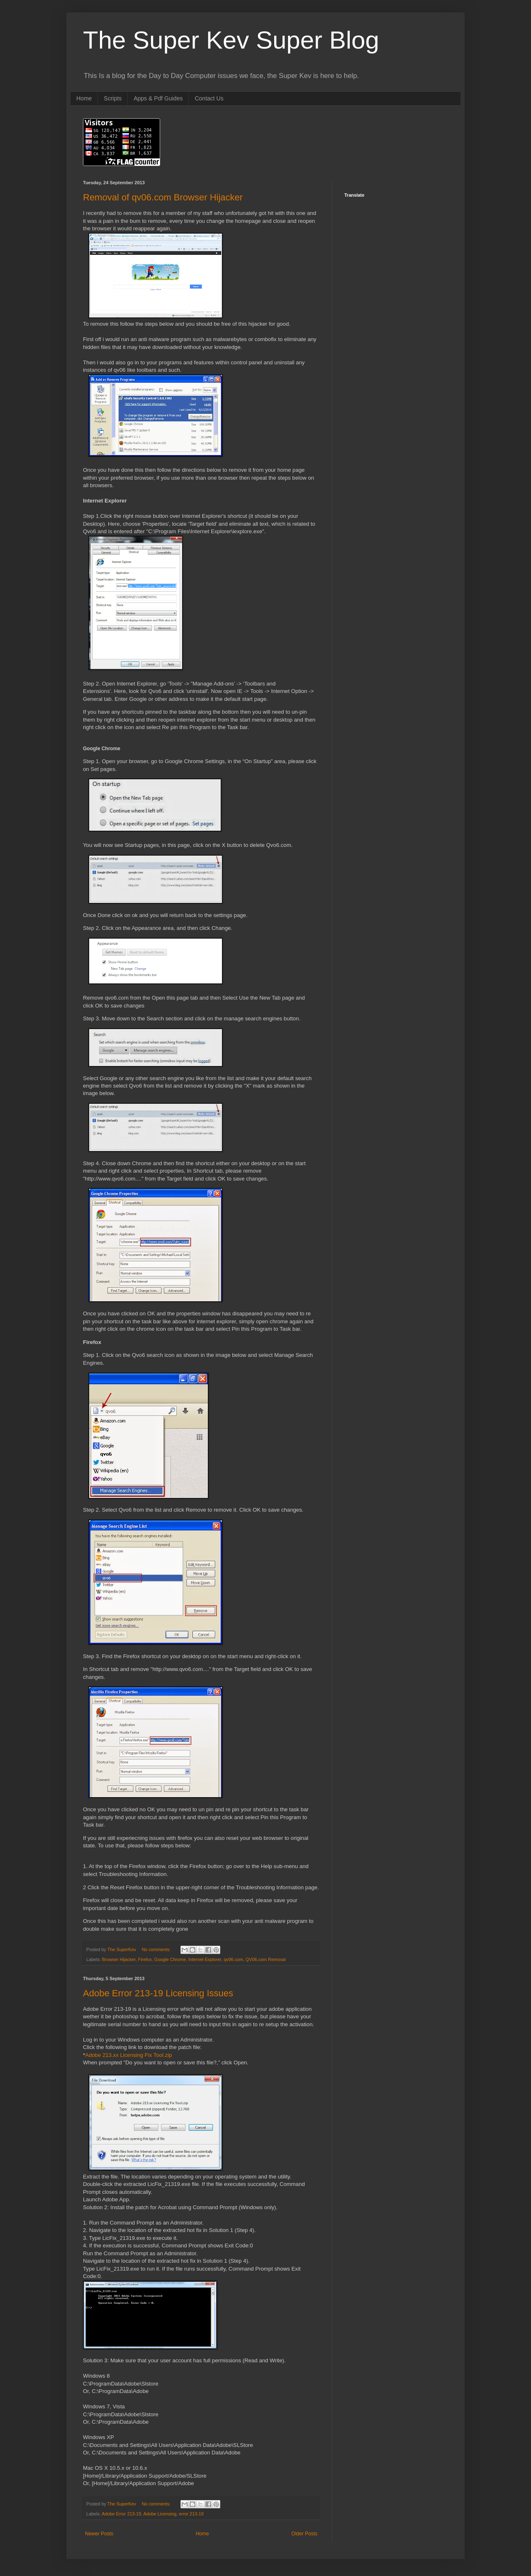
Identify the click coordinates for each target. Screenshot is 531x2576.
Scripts (113, 98)
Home (84, 98)
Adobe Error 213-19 (121, 2513)
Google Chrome (170, 1959)
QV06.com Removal (266, 1959)
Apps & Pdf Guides (158, 98)
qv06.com (233, 1959)
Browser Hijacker (119, 1959)
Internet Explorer (204, 1959)
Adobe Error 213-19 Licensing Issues (158, 1993)
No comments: (157, 1949)
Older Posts (304, 2534)
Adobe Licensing (159, 2513)
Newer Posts (99, 2534)
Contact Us (209, 98)
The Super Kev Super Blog (231, 40)
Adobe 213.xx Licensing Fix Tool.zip (128, 2055)
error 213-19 (191, 2513)
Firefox (145, 1959)
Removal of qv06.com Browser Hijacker (163, 197)
